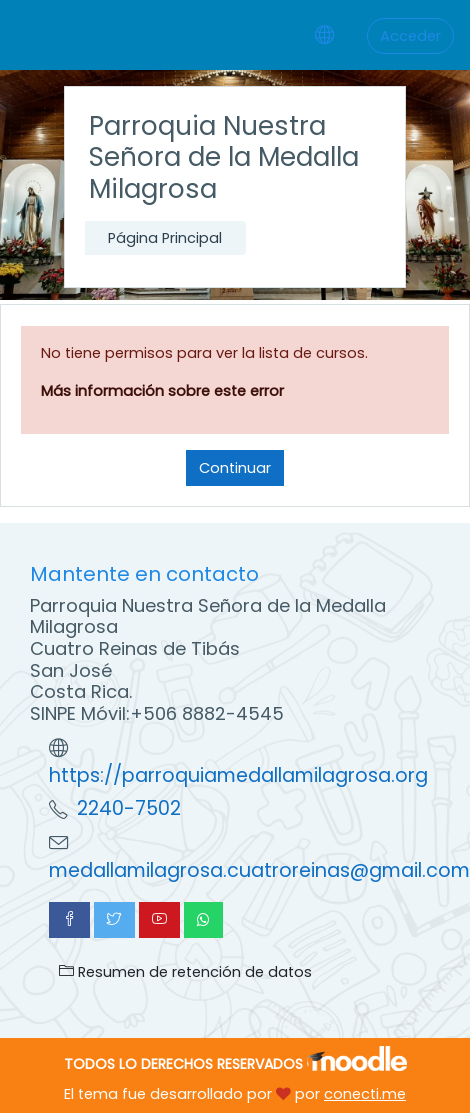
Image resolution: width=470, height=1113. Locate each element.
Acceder (410, 36)
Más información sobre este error (162, 391)
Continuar (235, 468)
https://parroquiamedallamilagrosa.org (238, 775)
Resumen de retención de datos (185, 972)
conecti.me (365, 1094)
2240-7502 (129, 808)
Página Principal (165, 238)
